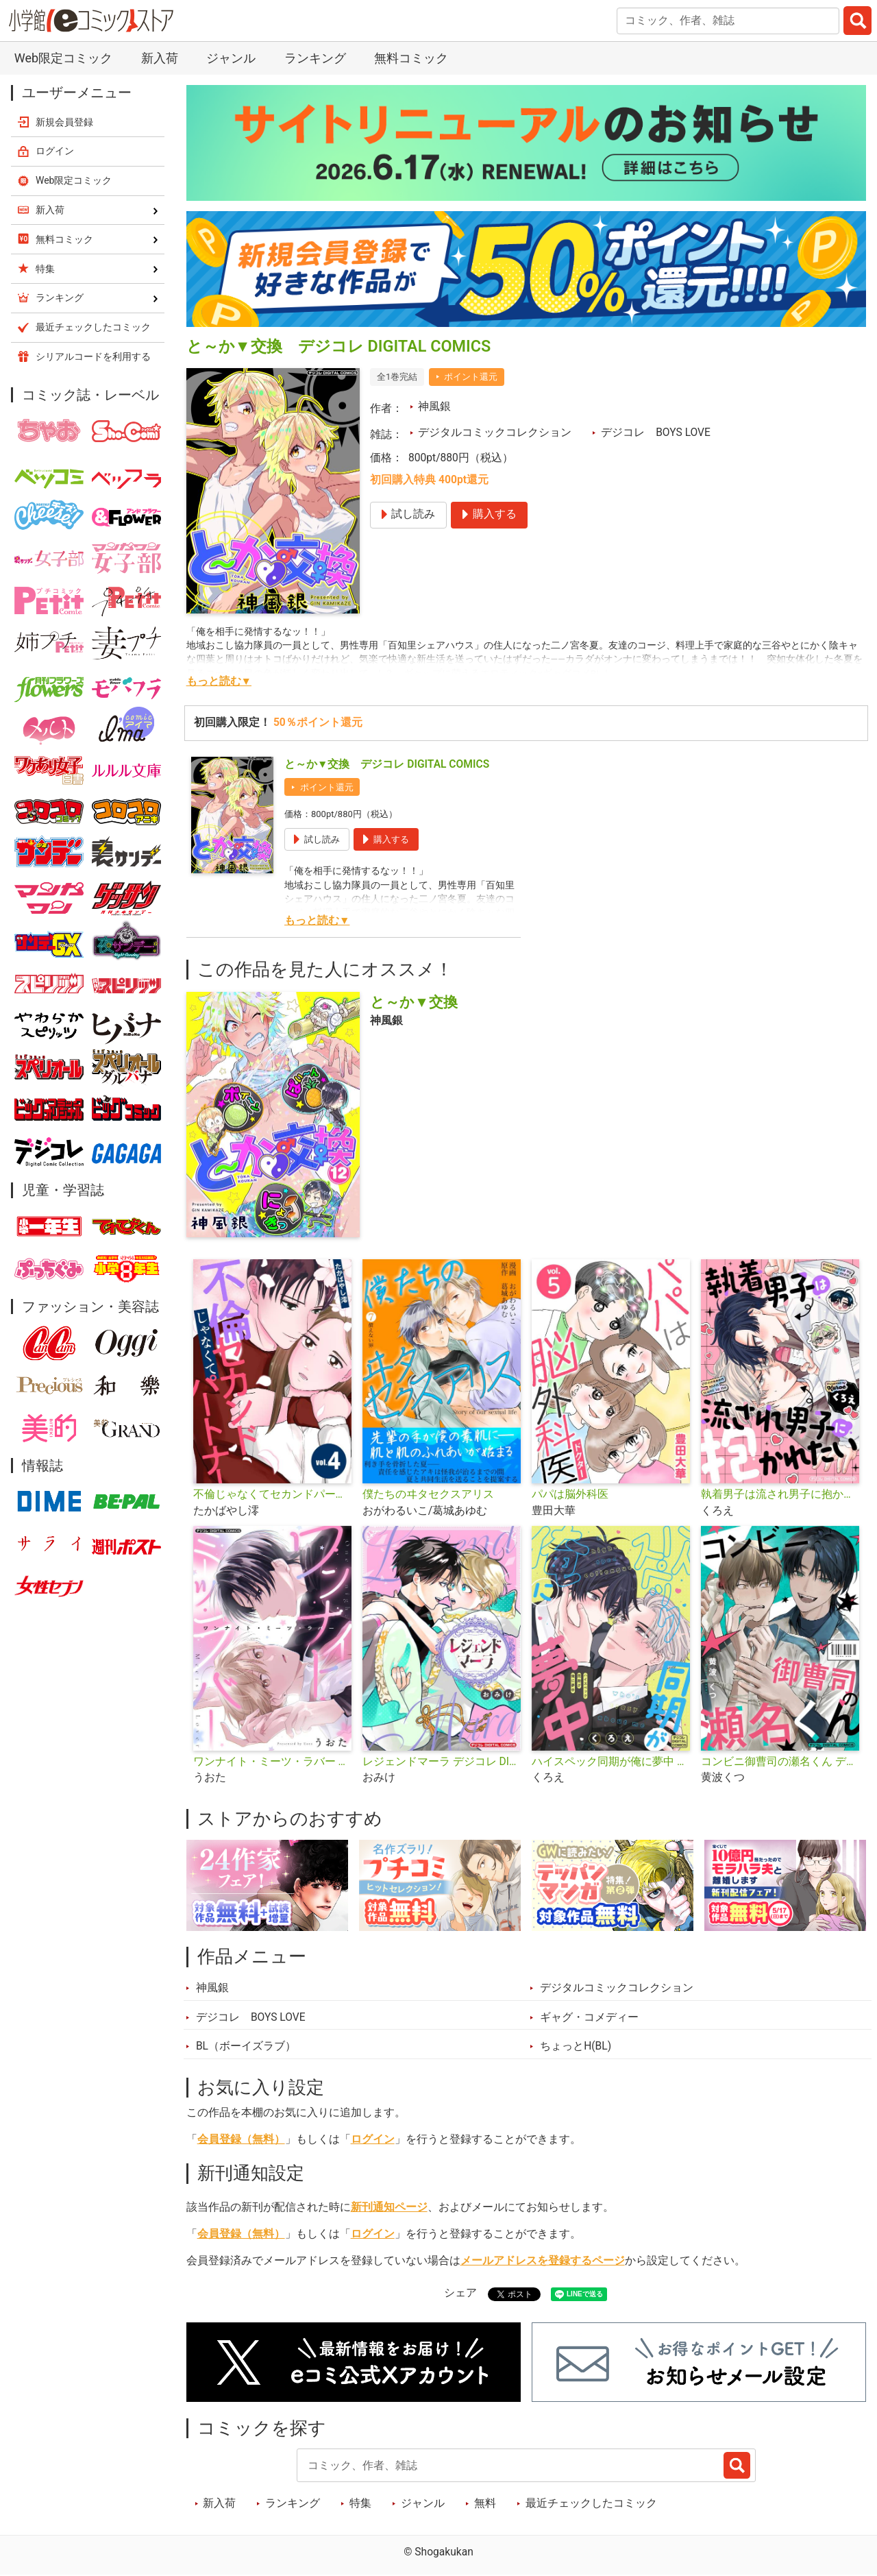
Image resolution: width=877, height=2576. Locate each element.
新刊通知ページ (389, 2207)
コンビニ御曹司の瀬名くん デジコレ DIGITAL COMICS (780, 1761)
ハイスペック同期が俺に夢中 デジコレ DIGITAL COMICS (611, 1761)
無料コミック (411, 58)
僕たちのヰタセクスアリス (428, 1494)
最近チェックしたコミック (591, 2503)
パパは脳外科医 (570, 1494)
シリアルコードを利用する (93, 356)
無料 (485, 2503)
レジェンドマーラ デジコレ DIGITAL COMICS (441, 1761)
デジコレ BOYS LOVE (656, 432)
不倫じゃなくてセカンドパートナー (272, 1494)
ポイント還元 (470, 377)
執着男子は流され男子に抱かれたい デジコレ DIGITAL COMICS (780, 1494)
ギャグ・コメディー (589, 2017)
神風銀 (434, 406)
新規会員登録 (64, 122)
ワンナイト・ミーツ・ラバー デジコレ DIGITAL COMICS (272, 1761)
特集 (360, 2503)
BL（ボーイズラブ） (246, 2046)
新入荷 (159, 58)
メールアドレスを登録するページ (542, 2261)
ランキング (315, 58)
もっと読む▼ (218, 681)
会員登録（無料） (241, 2139)
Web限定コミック (63, 58)
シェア (460, 2293)
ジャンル (231, 58)
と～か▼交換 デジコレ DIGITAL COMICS (386, 764)
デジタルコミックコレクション (494, 432)
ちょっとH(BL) (575, 2046)
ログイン (373, 2139)
